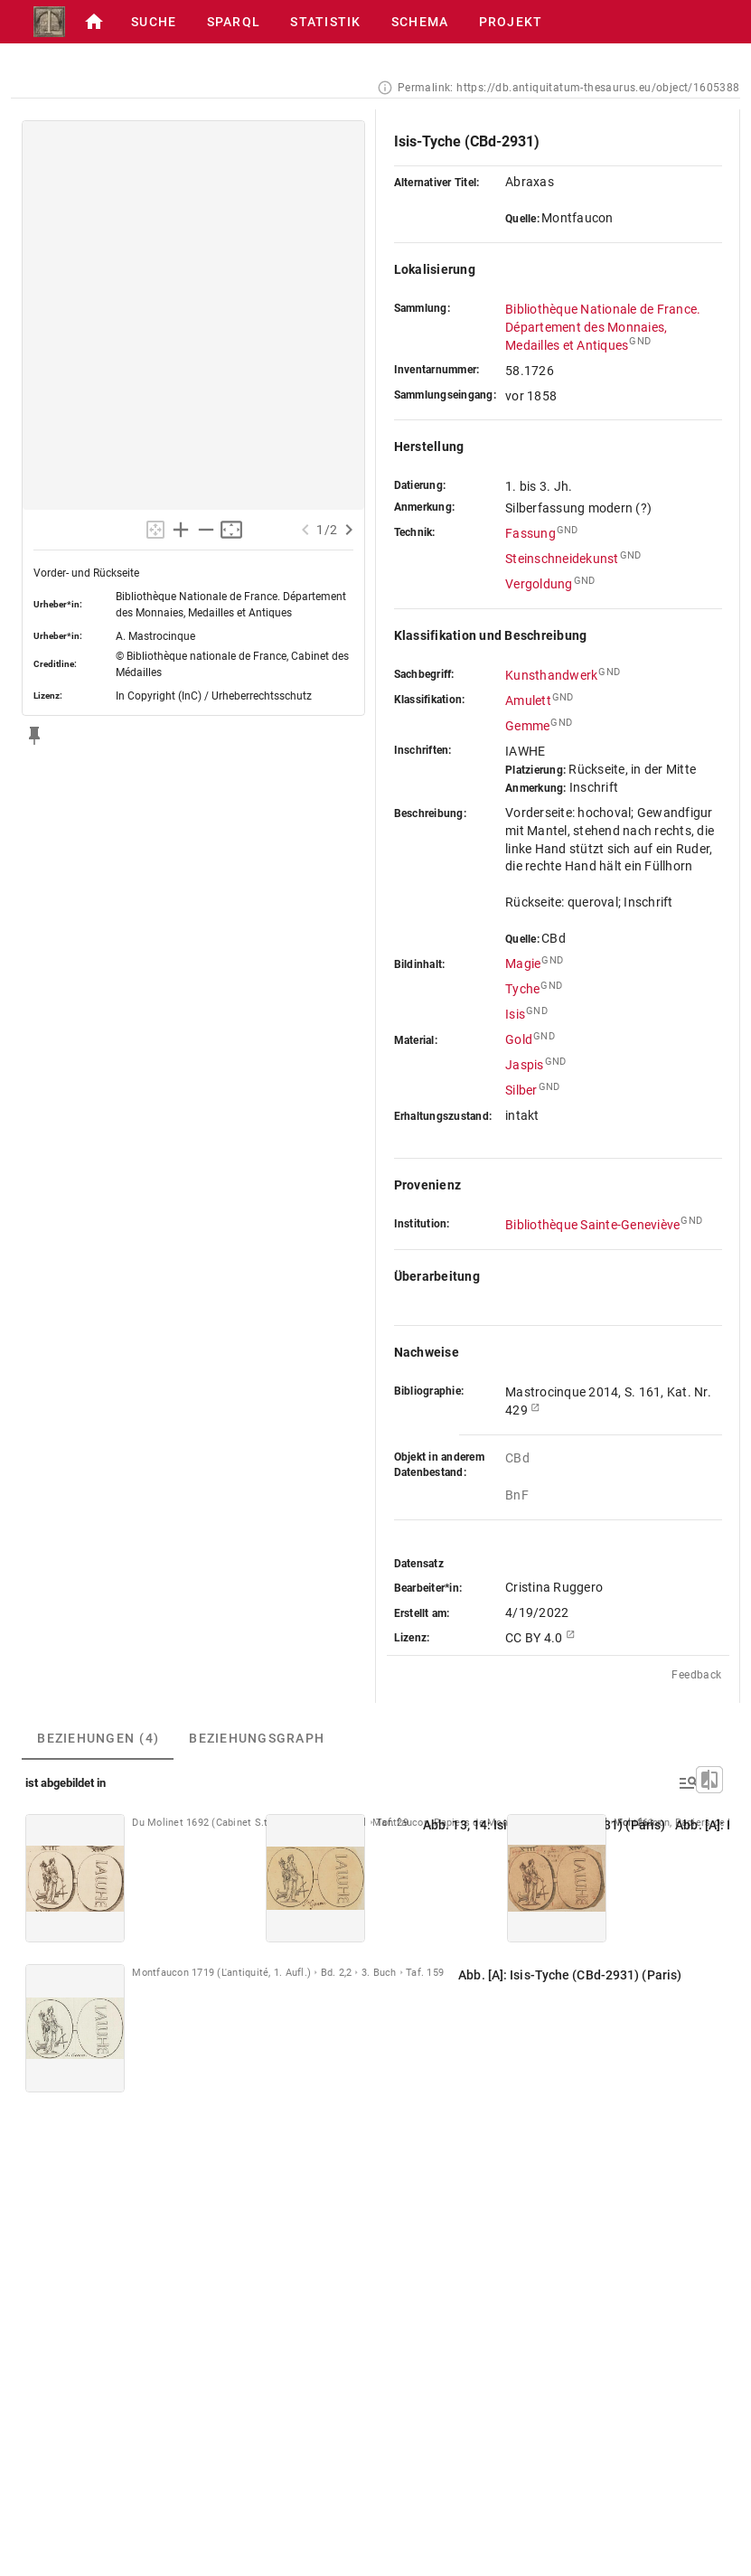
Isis (515, 1014)
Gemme (527, 726)
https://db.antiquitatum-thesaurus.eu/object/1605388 (597, 87)
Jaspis (524, 1065)
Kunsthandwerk (551, 675)
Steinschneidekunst (562, 558)
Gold (518, 1039)
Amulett (528, 700)
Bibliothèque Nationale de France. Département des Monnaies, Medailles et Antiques (602, 327)
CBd (517, 1458)
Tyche (522, 989)
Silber (521, 1090)
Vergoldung (539, 584)
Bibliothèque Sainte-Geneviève (592, 1224)
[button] (94, 21)
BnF (518, 1495)
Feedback (696, 1675)
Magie (522, 963)
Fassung (530, 533)
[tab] (98, 1738)
